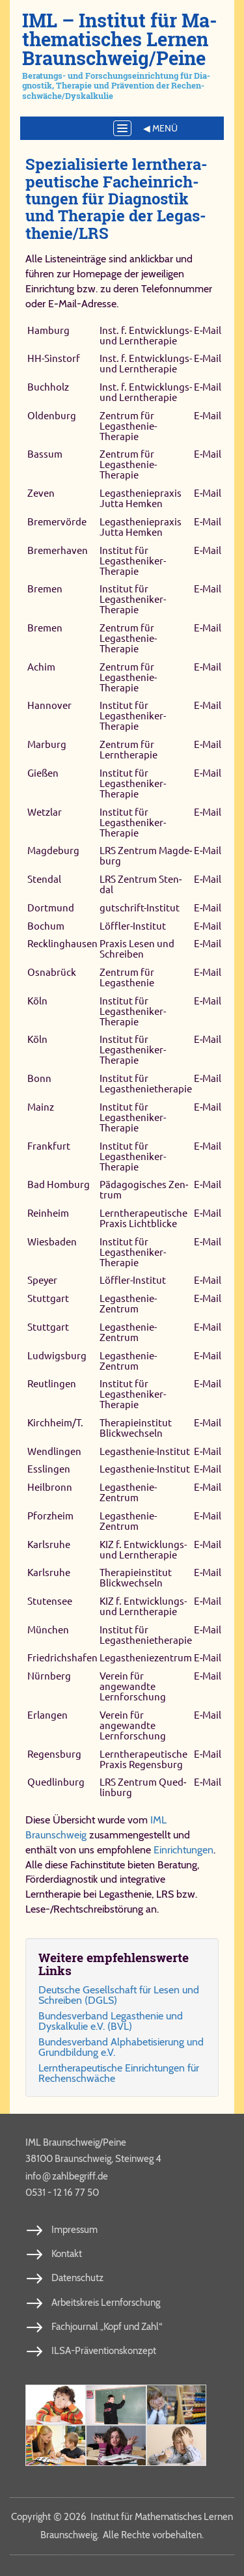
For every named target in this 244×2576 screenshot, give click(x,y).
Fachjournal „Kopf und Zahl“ (106, 2327)
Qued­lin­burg (56, 1782)
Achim (41, 666)
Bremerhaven (57, 550)
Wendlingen (54, 1451)
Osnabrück (51, 972)
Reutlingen (51, 1383)
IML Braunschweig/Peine (75, 2142)
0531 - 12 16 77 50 (62, 2192)
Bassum (44, 454)
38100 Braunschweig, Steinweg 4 (93, 2159)
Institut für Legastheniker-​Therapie (133, 561)
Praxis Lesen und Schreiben (137, 949)
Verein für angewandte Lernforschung (133, 1686)
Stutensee (49, 1601)
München (48, 1629)
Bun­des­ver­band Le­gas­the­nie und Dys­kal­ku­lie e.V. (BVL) (110, 2021)
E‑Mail (207, 330)
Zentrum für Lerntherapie (128, 749)
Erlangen (47, 1715)
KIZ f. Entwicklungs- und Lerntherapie (143, 1549)
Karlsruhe (48, 1544)
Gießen (43, 773)
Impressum (74, 2230)
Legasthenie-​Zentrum (128, 1303)
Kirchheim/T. (55, 1422)
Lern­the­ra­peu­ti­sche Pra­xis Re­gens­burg (143, 1759)
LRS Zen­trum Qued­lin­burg (143, 1787)
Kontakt (66, 2254)
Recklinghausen (62, 943)
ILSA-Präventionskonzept (103, 2351)
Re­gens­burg (54, 1754)
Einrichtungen (183, 1850)
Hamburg (48, 330)
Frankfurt (48, 1146)
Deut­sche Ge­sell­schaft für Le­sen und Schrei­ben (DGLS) (118, 1995)
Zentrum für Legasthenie (127, 977)
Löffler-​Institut (133, 1280)
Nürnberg (49, 1676)
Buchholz (48, 387)
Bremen (44, 588)
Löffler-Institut (133, 926)
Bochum (45, 926)
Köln (37, 1000)
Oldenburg (51, 415)
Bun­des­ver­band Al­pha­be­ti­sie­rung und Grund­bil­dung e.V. (121, 2047)
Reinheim (48, 1213)
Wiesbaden (52, 1241)
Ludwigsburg (57, 1355)
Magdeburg (53, 850)
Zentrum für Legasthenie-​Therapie (128, 426)
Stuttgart (48, 1298)
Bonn (39, 1078)
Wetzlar (44, 812)
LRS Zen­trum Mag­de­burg (146, 855)
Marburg (46, 744)
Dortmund (50, 907)
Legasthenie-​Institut (145, 1451)
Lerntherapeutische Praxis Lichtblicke (143, 1218)
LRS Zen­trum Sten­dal (141, 884)
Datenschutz (77, 2278)
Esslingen (48, 1469)
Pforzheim (50, 1515)
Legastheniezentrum (146, 1658)
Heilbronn (49, 1487)
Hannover (49, 706)
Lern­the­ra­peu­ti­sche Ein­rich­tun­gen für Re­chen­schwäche (118, 2073)
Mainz (40, 1107)
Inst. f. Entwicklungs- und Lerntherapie (146, 335)
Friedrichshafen (62, 1658)
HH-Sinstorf (53, 358)
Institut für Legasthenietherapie (146, 1083)
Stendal (44, 879)
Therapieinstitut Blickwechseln (136, 1428)
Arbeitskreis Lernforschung (105, 2302)
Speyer (42, 1280)
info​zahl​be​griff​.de (66, 2175)
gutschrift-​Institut (140, 907)
